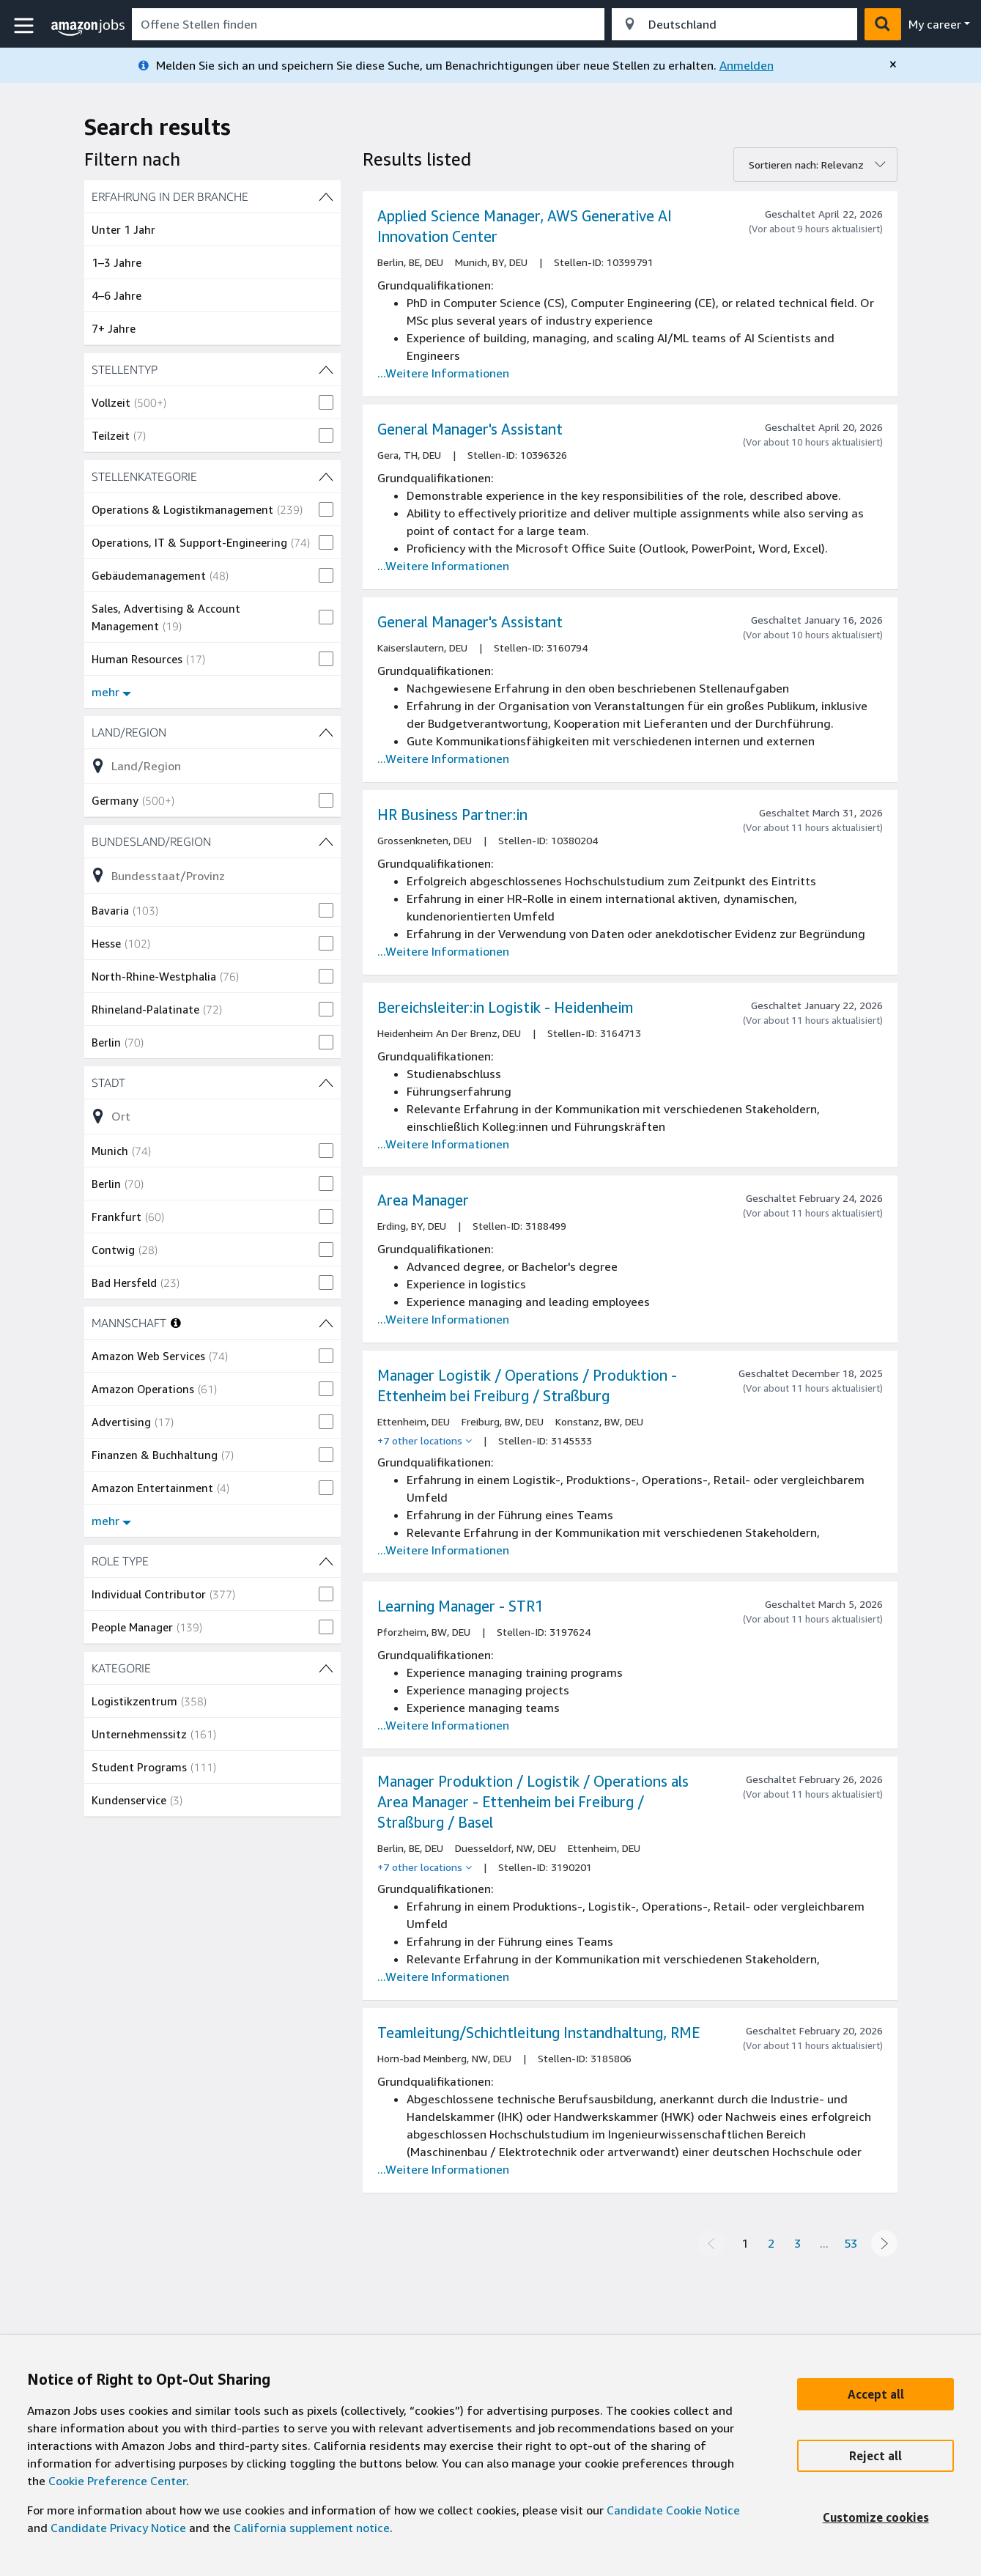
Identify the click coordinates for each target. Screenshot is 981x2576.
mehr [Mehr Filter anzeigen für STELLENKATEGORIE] (111, 691)
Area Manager (423, 1200)
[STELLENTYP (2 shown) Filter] (212, 369)
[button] (25, 26)
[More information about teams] (175, 1322)
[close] (893, 64)
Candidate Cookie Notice (673, 2510)
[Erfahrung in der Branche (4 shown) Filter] (212, 196)
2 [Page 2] (771, 2243)
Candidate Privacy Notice (118, 2527)
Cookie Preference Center (117, 2480)
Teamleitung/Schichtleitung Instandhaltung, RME (538, 2032)
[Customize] (875, 2517)
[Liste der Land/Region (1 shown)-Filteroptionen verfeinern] (212, 765)
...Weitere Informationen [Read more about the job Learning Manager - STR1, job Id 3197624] (443, 1725)
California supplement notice (312, 2527)
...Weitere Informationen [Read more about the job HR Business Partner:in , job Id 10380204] (443, 951)
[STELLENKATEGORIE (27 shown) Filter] (212, 476)
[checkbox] (212, 402)
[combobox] (368, 24)
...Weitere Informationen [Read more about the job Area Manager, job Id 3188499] (443, 1319)
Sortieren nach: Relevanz (806, 164)
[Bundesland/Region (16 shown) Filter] (212, 841)
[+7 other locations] (424, 1440)
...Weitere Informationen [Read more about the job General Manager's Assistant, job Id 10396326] (443, 565)
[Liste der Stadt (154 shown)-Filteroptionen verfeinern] (212, 1116)
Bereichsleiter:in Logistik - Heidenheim (505, 1007)
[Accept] (875, 2394)
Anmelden (746, 65)
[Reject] (875, 2456)
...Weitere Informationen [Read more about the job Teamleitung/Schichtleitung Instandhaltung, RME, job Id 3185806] (443, 2169)
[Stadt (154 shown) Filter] (212, 1082)
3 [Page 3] (797, 2243)
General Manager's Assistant (470, 429)
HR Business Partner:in (452, 814)
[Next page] (884, 2243)
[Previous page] (711, 2243)
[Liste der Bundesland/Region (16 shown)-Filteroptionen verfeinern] (212, 875)
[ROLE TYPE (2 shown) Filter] (212, 1561)
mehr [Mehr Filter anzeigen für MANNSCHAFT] (111, 1520)
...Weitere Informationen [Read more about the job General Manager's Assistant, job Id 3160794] (443, 758)
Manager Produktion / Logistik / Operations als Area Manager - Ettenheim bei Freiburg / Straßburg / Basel (533, 1802)
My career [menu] (934, 24)
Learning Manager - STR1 (460, 1606)
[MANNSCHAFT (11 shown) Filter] (326, 1323)
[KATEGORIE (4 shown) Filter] (212, 1668)
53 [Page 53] (850, 2243)
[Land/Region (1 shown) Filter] (212, 732)
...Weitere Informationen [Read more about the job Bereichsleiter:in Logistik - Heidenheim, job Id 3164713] (443, 1144)
